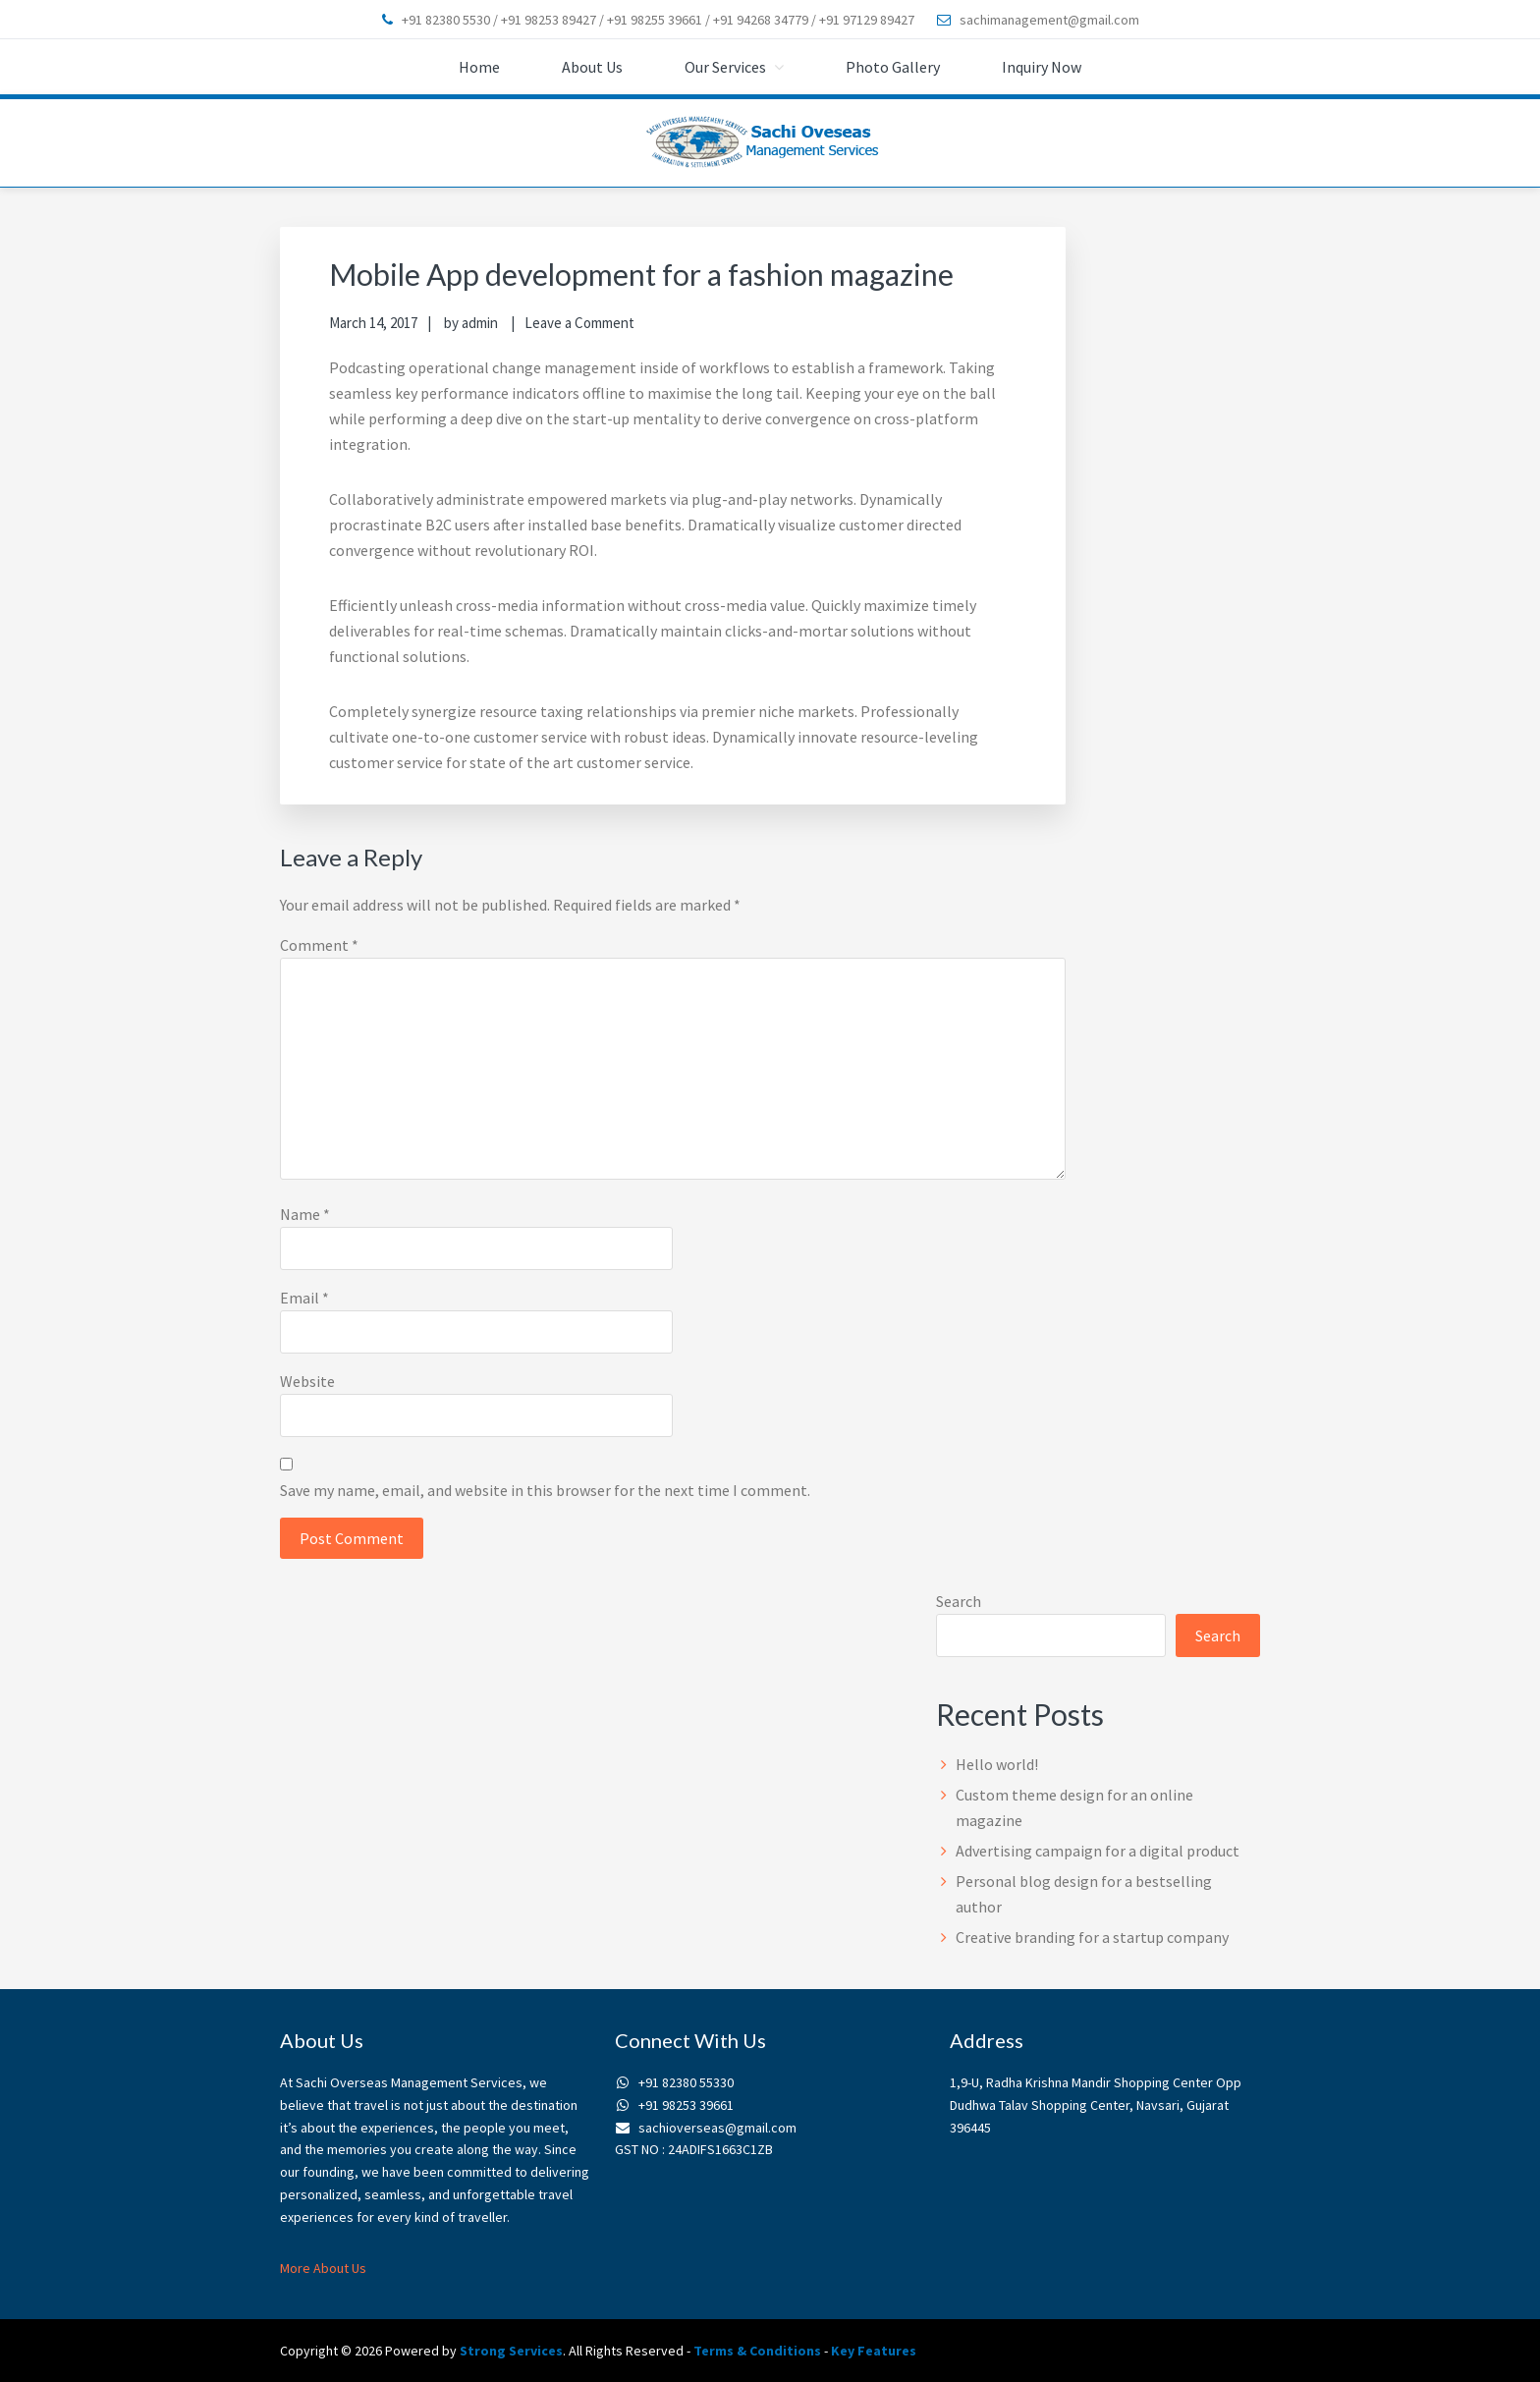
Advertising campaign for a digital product (1097, 1850)
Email (304, 1297)
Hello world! (997, 1764)
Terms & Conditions (757, 2350)
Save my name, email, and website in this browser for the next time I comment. (545, 1490)
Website (307, 1381)
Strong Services (511, 2350)
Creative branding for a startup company (1092, 1937)
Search (958, 1601)
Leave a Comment (579, 322)
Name (305, 1214)
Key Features (873, 2350)
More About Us (323, 2268)
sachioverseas (770, 143)
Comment (319, 945)
